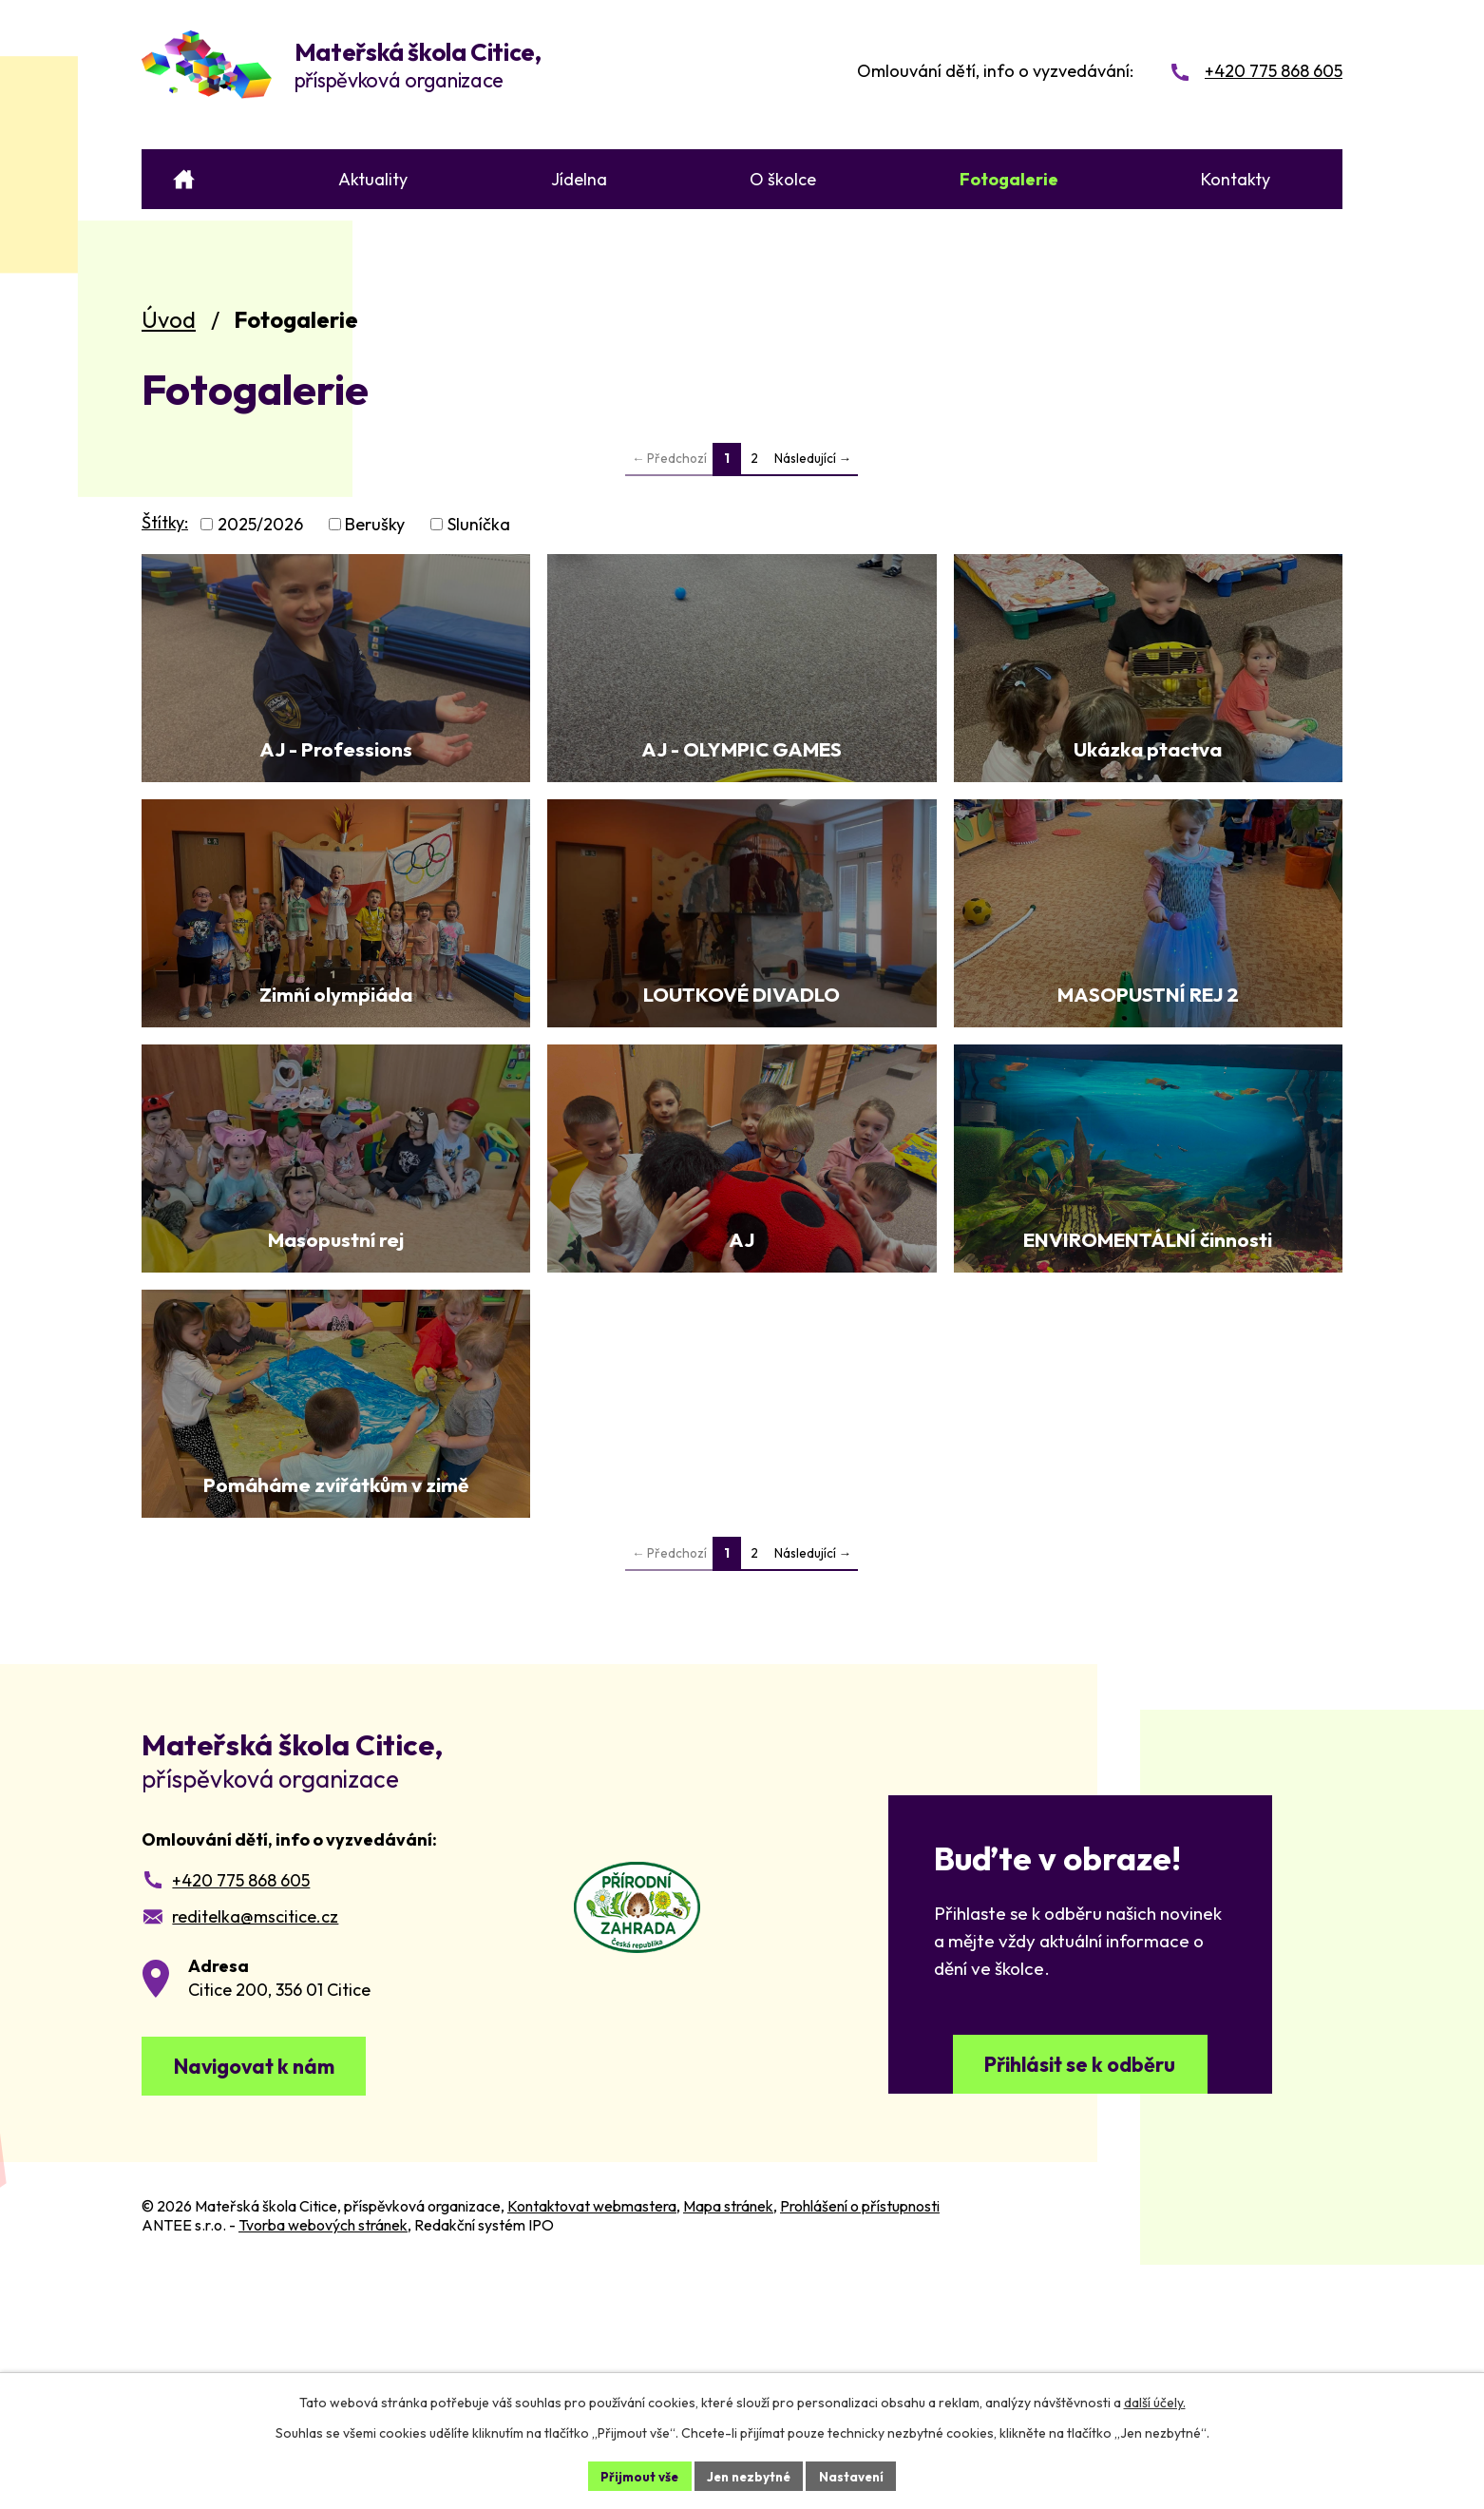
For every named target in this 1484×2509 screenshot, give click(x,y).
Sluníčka (478, 524)
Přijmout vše (634, 2474)
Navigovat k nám (268, 2298)
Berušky (375, 524)
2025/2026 (260, 524)
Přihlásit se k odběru (1080, 2297)
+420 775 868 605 (241, 2108)
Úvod (169, 319)
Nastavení (856, 2474)
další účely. (1155, 2400)
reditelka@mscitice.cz (255, 2144)
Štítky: (165, 522)
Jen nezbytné (748, 2474)
